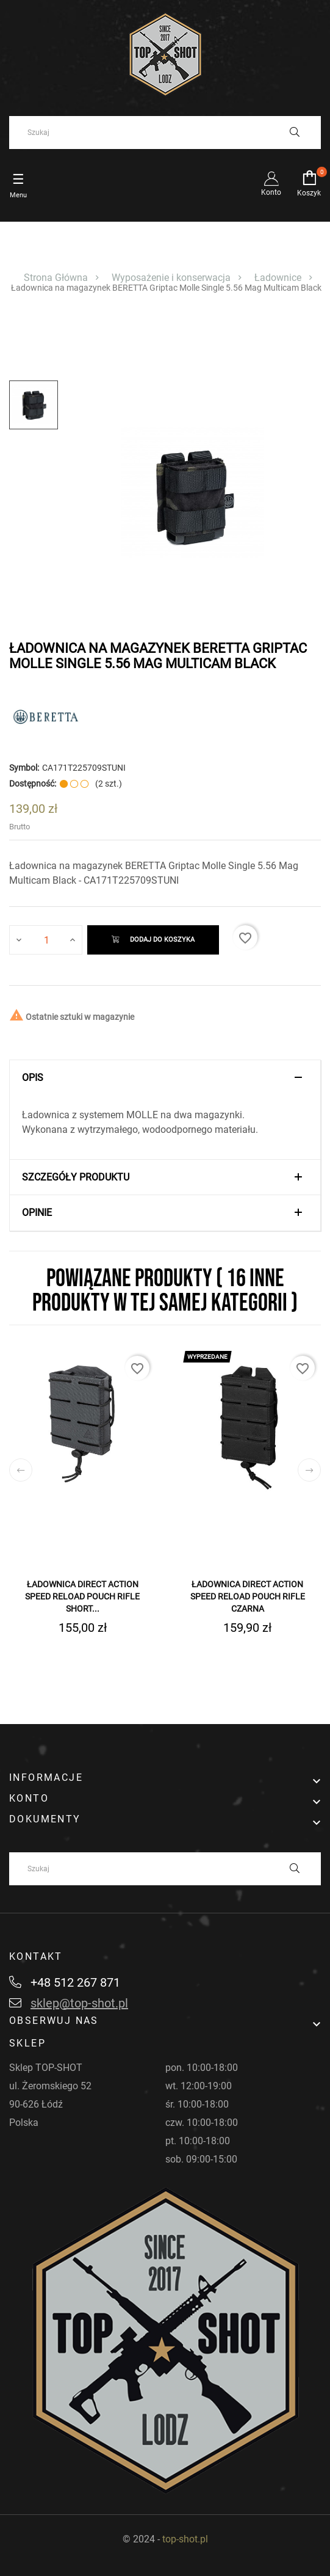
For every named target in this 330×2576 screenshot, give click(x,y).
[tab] (165, 1078)
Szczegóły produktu (75, 1177)
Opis (32, 1077)
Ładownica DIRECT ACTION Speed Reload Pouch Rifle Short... (82, 1596)
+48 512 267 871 (64, 1982)
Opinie (37, 1212)
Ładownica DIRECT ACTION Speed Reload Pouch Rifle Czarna (247, 1596)
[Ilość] (46, 940)
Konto (271, 184)
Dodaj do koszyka (153, 940)
